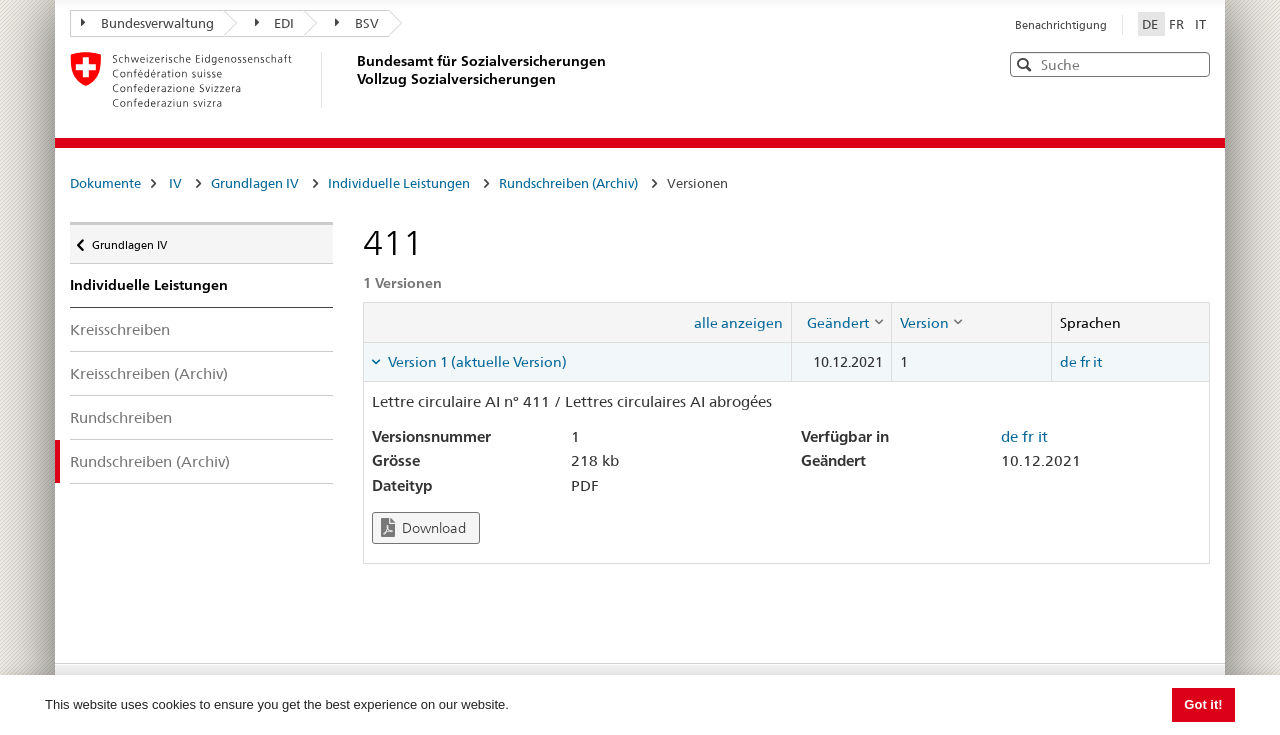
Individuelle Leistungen (399, 183)
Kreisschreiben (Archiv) (149, 373)
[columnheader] (841, 322)
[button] (1193, 63)
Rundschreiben (121, 417)
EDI (275, 23)
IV (175, 183)
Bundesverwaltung (147, 23)
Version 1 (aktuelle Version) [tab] (476, 362)
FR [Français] (1178, 24)
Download (423, 527)
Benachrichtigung (1061, 25)
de (1068, 362)
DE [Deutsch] (1151, 24)
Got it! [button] (1203, 704)
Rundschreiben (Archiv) (568, 183)
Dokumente (105, 183)
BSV (357, 23)
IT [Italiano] (1200, 24)
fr (1085, 362)
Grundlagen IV (255, 183)
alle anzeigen (738, 323)
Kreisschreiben (120, 329)
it (1097, 362)
